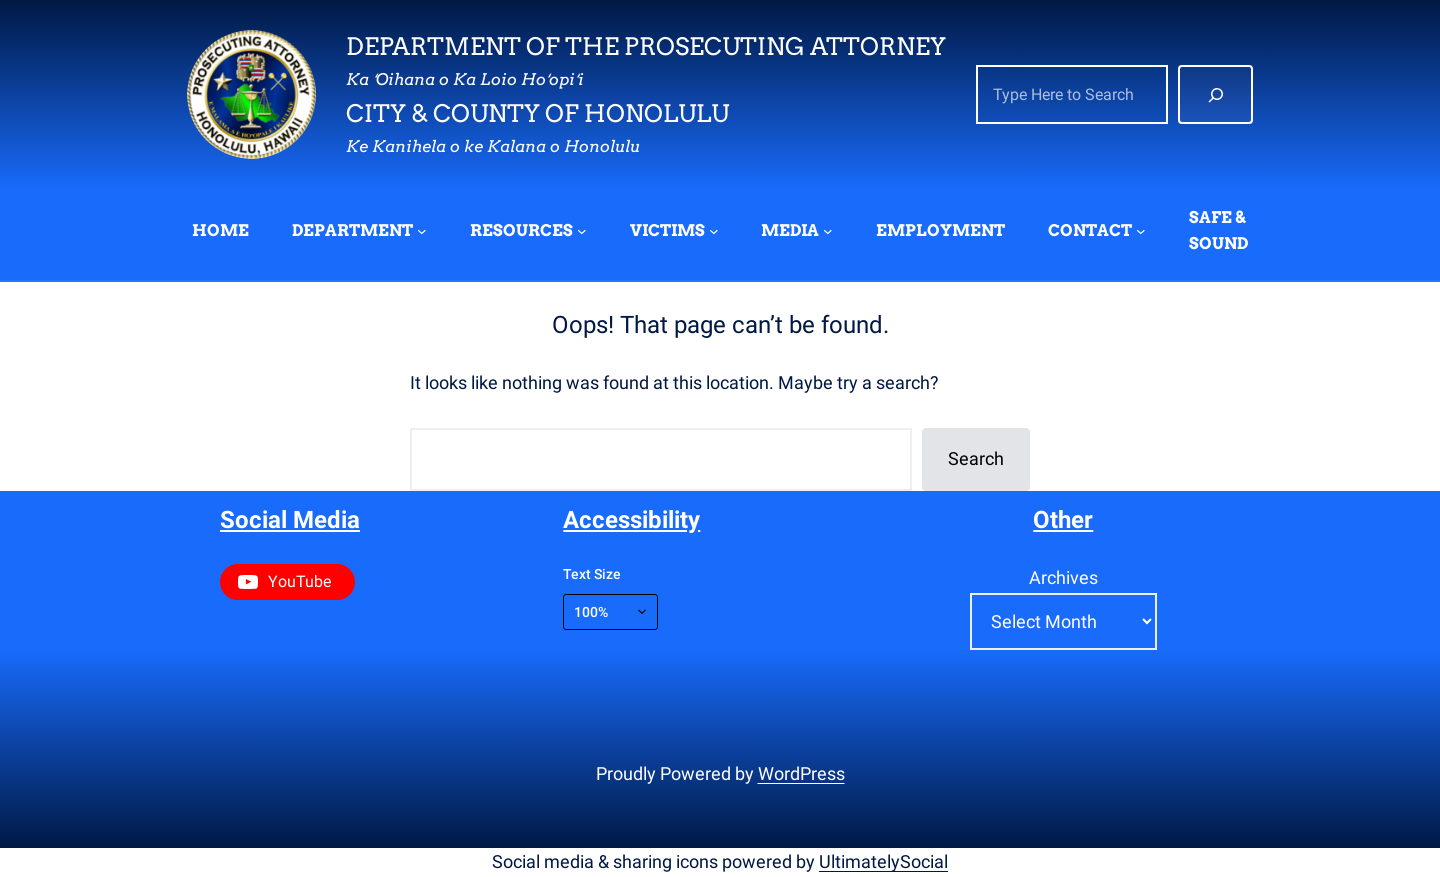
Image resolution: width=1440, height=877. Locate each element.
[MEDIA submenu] (828, 231)
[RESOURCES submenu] (582, 231)
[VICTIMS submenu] (714, 231)
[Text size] (610, 612)
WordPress (801, 773)
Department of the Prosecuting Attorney (646, 46)
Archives (1063, 577)
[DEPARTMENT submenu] (422, 231)
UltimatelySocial (883, 861)
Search (976, 458)
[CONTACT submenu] (1141, 231)
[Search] (1215, 95)
